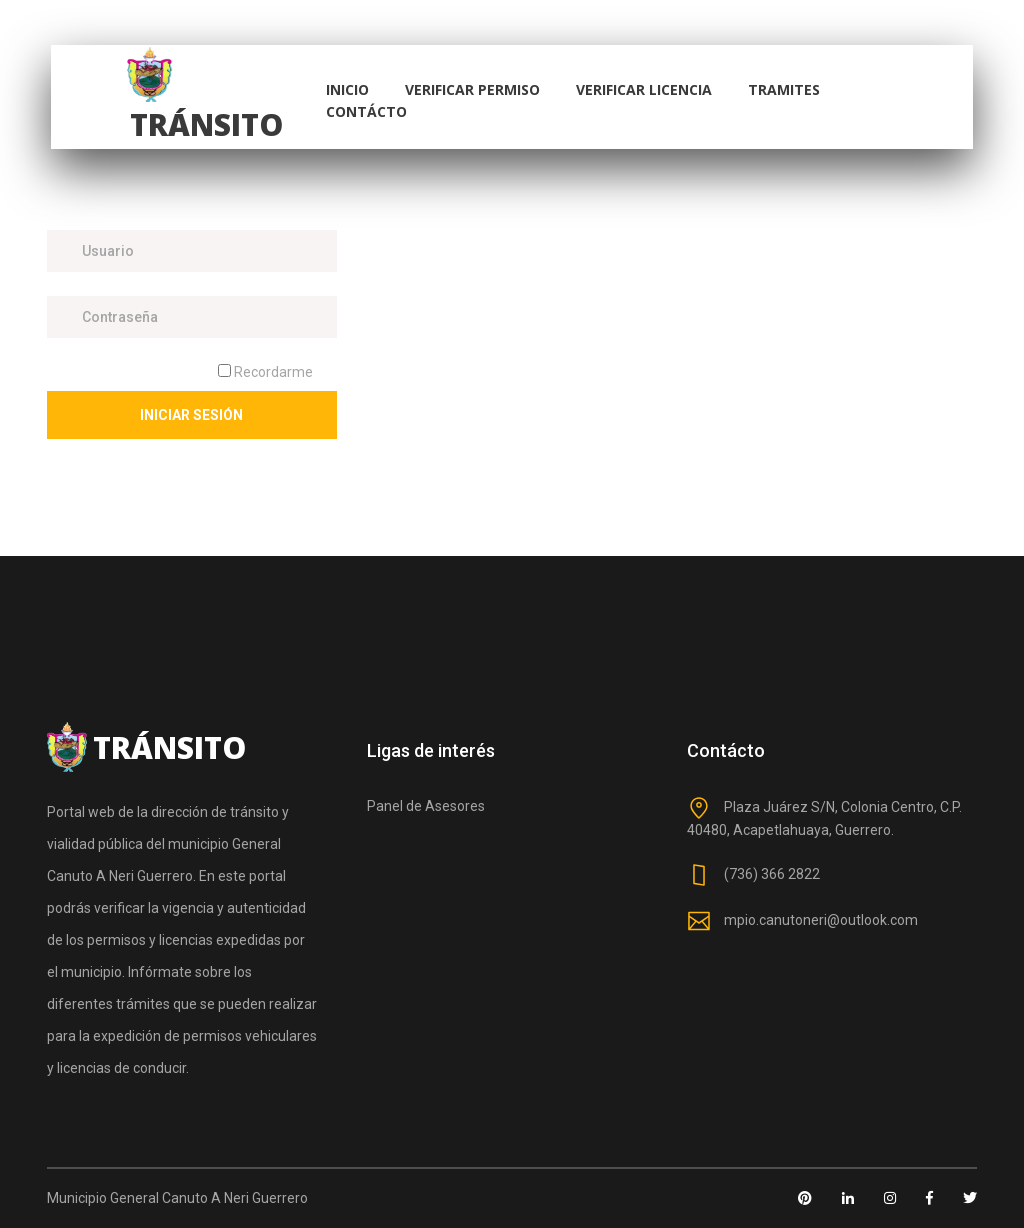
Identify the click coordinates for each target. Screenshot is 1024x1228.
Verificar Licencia (644, 89)
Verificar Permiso (472, 89)
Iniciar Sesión (191, 415)
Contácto (366, 111)
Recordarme (265, 372)
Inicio (347, 89)
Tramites (784, 89)
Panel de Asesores (426, 806)
